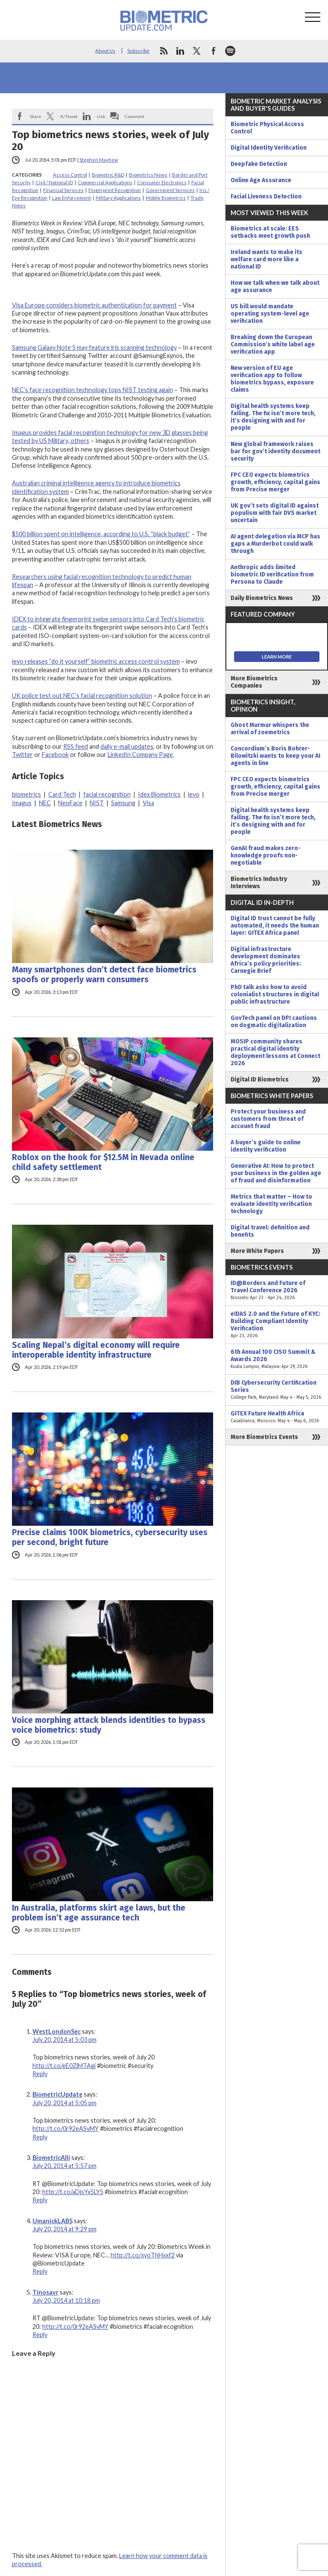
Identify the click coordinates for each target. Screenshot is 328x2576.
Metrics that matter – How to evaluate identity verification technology (271, 1204)
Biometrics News (148, 174)
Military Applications (118, 198)
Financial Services (63, 190)
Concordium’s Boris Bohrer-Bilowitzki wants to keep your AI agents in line (275, 756)
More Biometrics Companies (254, 682)
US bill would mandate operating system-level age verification (270, 314)
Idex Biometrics (159, 794)
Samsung (123, 802)
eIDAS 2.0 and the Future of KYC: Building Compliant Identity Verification (277, 1324)
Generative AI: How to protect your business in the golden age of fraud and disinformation (276, 1173)
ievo (193, 794)
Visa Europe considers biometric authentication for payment (94, 305)
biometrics (26, 794)
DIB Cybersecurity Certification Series (277, 1390)
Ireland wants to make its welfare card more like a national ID (266, 259)
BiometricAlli (51, 2157)
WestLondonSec (56, 2031)
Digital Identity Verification (269, 147)
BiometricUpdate (57, 2094)
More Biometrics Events (264, 1437)
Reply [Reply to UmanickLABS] (39, 2271)
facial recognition (107, 794)
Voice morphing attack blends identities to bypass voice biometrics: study (108, 1725)
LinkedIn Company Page (140, 754)
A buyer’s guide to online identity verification (266, 1146)
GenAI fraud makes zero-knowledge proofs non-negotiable (266, 855)
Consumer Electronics (162, 182)
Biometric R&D (108, 174)
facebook (213, 51)
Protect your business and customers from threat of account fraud (268, 1119)
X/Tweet (69, 116)
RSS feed (75, 746)
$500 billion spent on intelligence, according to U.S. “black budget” (101, 534)
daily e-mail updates (126, 746)
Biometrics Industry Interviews (259, 882)
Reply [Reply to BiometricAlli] (39, 2200)
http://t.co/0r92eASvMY (65, 2128)
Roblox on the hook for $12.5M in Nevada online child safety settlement (103, 1162)
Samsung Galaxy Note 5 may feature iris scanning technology (94, 347)
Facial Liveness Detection (266, 196)
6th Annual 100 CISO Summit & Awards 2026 (277, 1359)
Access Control (70, 174)
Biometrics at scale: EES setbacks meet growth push (270, 232)
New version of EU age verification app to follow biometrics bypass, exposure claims (272, 378)
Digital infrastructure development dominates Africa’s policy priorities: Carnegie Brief (266, 960)
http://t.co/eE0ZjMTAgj (64, 2065)
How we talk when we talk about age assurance (275, 286)
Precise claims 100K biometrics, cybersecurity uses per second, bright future (110, 1537)
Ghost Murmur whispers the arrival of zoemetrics (270, 728)
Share (35, 116)
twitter (197, 51)
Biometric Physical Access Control (267, 128)
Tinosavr (45, 2292)
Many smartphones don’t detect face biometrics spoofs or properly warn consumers (104, 974)
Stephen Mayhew (98, 159)
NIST (97, 802)
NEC (45, 802)
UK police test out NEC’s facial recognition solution (82, 695)
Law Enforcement (71, 198)
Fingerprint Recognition (114, 190)
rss (163, 51)
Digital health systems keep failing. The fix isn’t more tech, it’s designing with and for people (273, 416)
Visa (148, 802)
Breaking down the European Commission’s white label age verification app (273, 344)
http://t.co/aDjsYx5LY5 (72, 2191)
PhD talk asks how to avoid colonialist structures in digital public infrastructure (275, 994)
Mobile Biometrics (166, 198)
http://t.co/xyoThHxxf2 (143, 2255)
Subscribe (138, 50)
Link (101, 116)
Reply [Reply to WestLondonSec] (39, 2073)
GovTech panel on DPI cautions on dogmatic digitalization (274, 1021)
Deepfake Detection (259, 164)
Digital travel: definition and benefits (270, 1231)
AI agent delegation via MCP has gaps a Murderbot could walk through (275, 544)
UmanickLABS (52, 2220)
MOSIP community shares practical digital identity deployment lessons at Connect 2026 (275, 1052)
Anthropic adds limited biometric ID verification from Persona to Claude (272, 574)
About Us (105, 50)
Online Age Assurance (261, 180)
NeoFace (70, 802)
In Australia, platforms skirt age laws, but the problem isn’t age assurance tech (98, 1913)
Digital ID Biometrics (260, 1079)
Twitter (22, 754)
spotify (230, 51)
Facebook (55, 754)
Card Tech (62, 794)
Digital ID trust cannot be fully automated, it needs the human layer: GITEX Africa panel (275, 925)
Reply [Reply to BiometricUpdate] (39, 2137)
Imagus (22, 802)
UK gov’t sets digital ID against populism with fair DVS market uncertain (275, 513)
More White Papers (257, 1251)
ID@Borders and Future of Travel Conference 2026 (277, 1290)
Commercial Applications (105, 182)
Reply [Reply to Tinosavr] (39, 2334)
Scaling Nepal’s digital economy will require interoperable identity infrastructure (96, 1350)
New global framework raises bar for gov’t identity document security (275, 451)
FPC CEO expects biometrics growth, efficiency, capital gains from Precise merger (275, 482)
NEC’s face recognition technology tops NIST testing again (92, 389)
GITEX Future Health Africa (277, 1417)
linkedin (180, 51)
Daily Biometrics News (262, 598)
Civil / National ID (54, 182)
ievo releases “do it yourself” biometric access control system (96, 661)
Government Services (170, 190)
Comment (134, 116)
